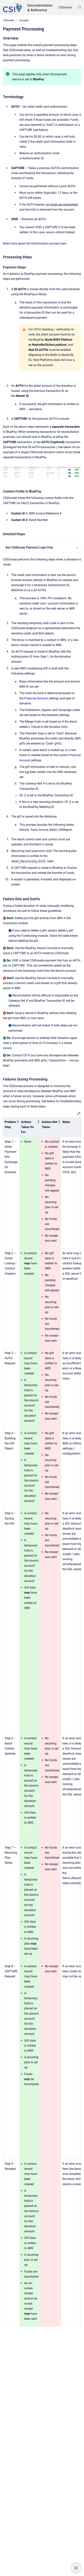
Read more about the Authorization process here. (35, 243)
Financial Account (36, 698)
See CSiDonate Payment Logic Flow (42, 547)
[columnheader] (11, 1127)
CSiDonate (65, 7)
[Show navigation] (76, 2568)
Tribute (35, 727)
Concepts (24, 20)
